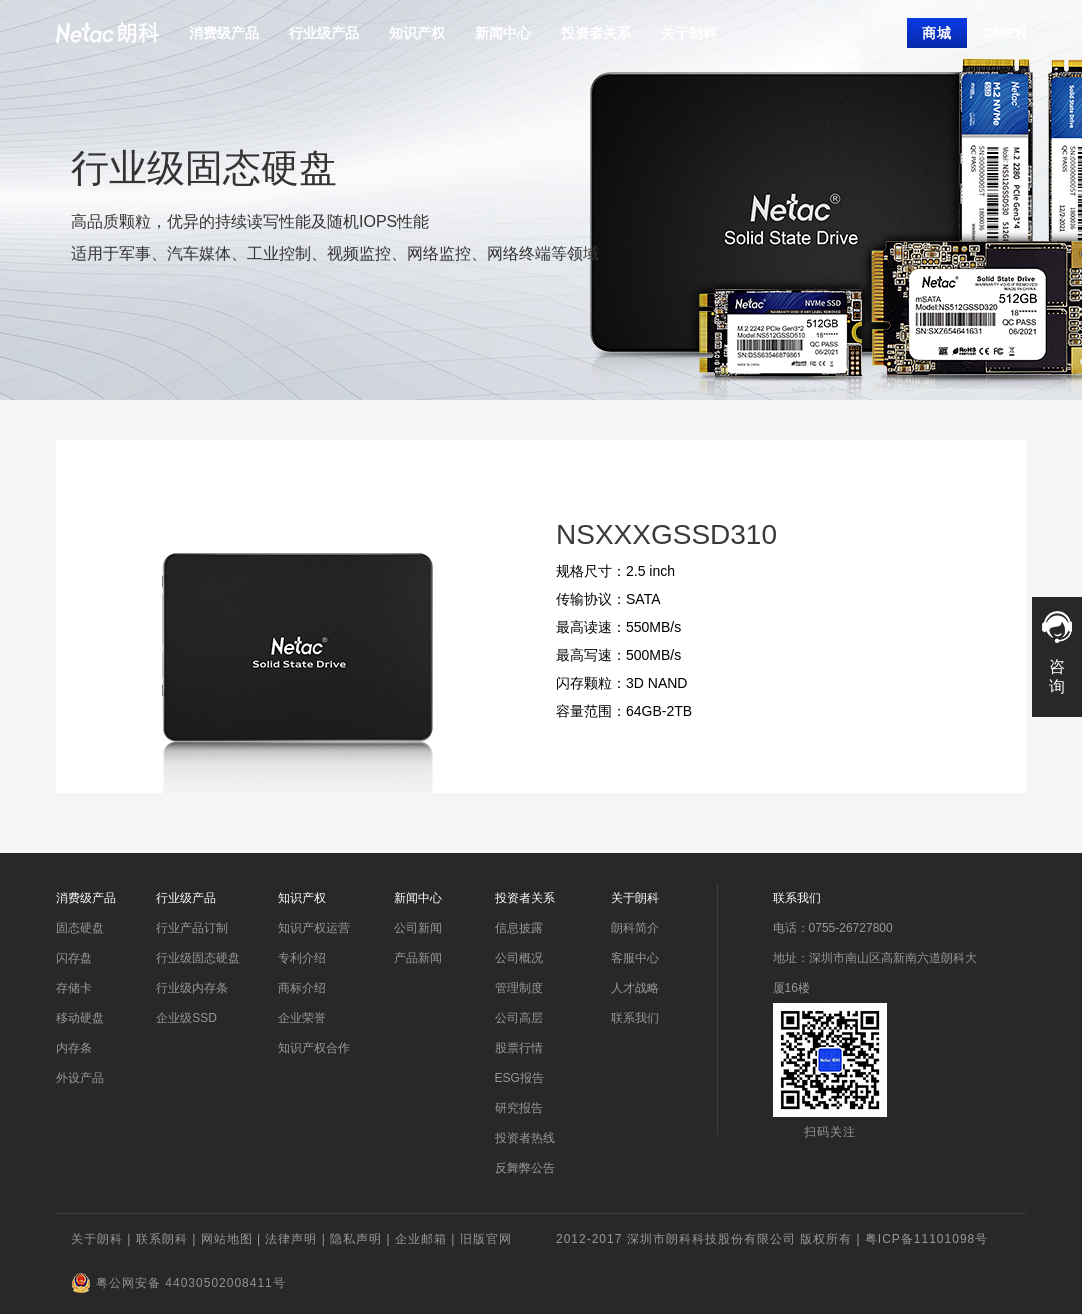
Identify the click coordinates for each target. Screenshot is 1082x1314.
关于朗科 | (103, 1239)
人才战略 (635, 988)
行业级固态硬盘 (198, 958)
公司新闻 (418, 928)
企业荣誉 (302, 1018)
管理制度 (519, 988)
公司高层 (519, 1018)
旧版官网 (486, 1239)
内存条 (74, 1048)
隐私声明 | (362, 1239)
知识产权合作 (314, 1048)
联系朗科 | (168, 1239)
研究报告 (519, 1108)
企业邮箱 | (427, 1239)
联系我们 (635, 1018)
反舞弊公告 (525, 1168)
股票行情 (519, 1048)
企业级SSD (186, 1018)
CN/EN (1004, 33)
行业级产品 (324, 33)
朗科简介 (635, 928)
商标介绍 (302, 988)
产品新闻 (418, 958)
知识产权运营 (314, 928)
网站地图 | (233, 1239)
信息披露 (519, 928)
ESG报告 (519, 1078)
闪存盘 (74, 958)
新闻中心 (503, 33)
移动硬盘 (80, 1018)
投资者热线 (525, 1138)
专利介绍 (302, 958)
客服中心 (635, 958)
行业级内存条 (192, 988)
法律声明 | (297, 1239)
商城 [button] (937, 33)
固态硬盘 (80, 928)
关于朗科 (689, 33)
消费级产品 (224, 33)
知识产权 (417, 33)
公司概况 (519, 958)
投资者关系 (596, 33)
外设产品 (80, 1078)
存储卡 (74, 988)
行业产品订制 (192, 928)
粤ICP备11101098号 (926, 1239)
